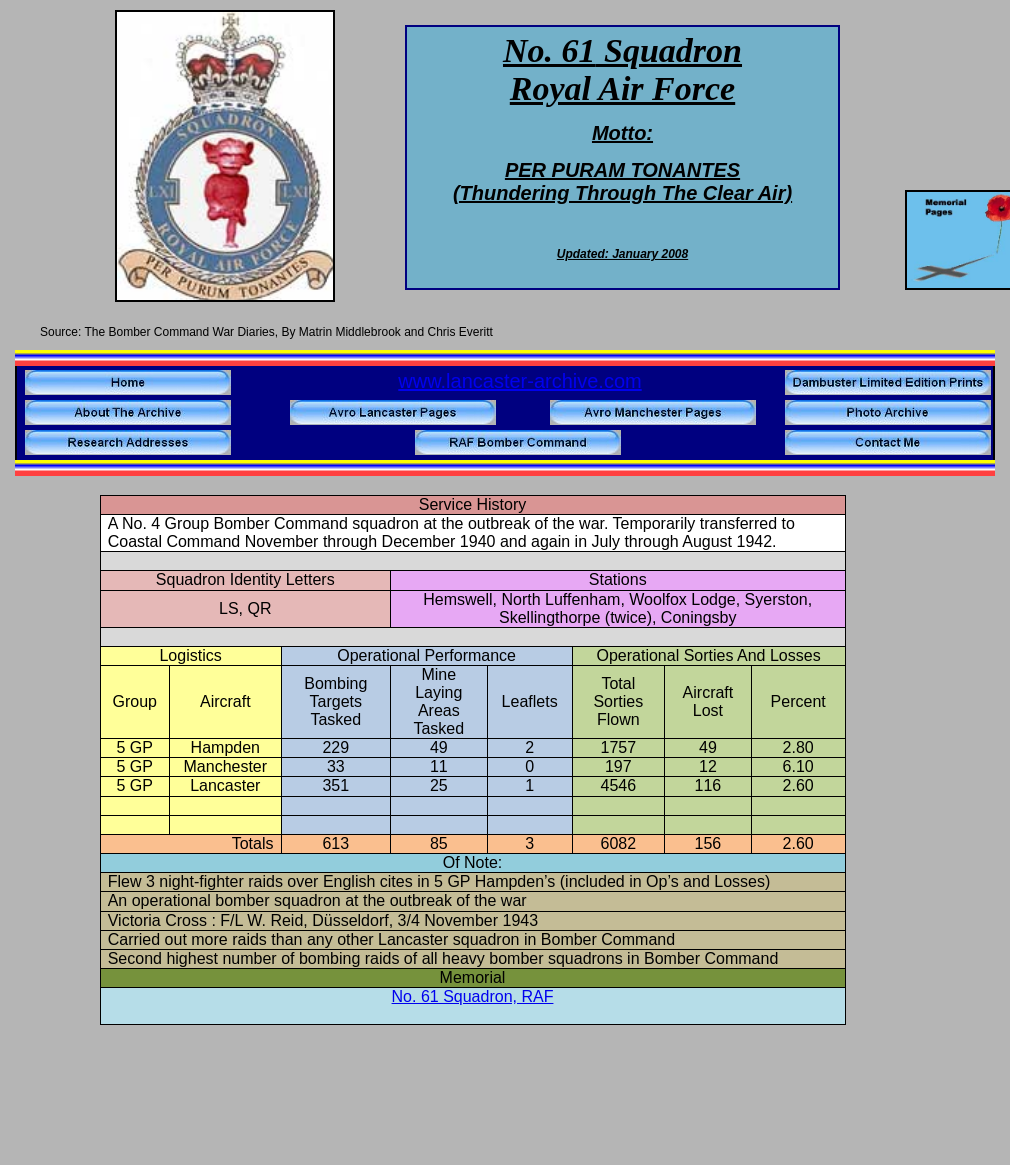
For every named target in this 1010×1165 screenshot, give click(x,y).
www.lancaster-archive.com (519, 381)
